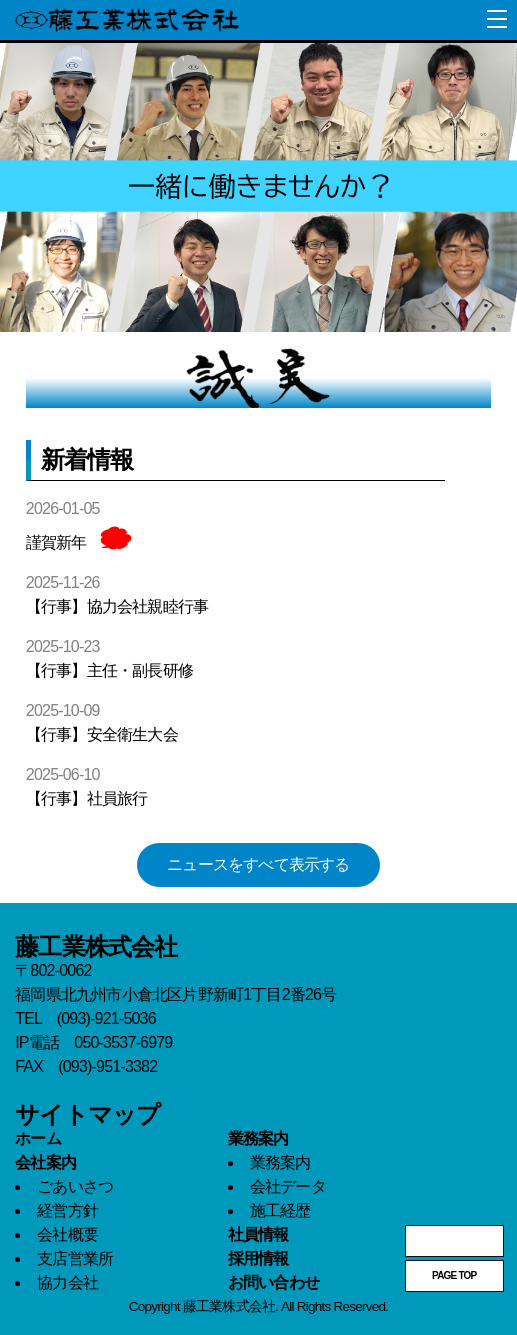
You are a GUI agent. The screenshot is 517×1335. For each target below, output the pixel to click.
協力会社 (67, 1282)
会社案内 (45, 1162)
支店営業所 (75, 1258)
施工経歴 (280, 1210)
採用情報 (258, 1258)
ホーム (38, 1138)
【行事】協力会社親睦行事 (117, 606)
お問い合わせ (273, 1282)
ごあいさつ (75, 1186)
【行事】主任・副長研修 (109, 670)
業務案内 (258, 1138)
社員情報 (258, 1234)
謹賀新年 (56, 542)
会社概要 (67, 1234)
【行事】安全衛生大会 (102, 734)
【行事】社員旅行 (87, 798)
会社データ (288, 1186)
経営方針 (67, 1210)
